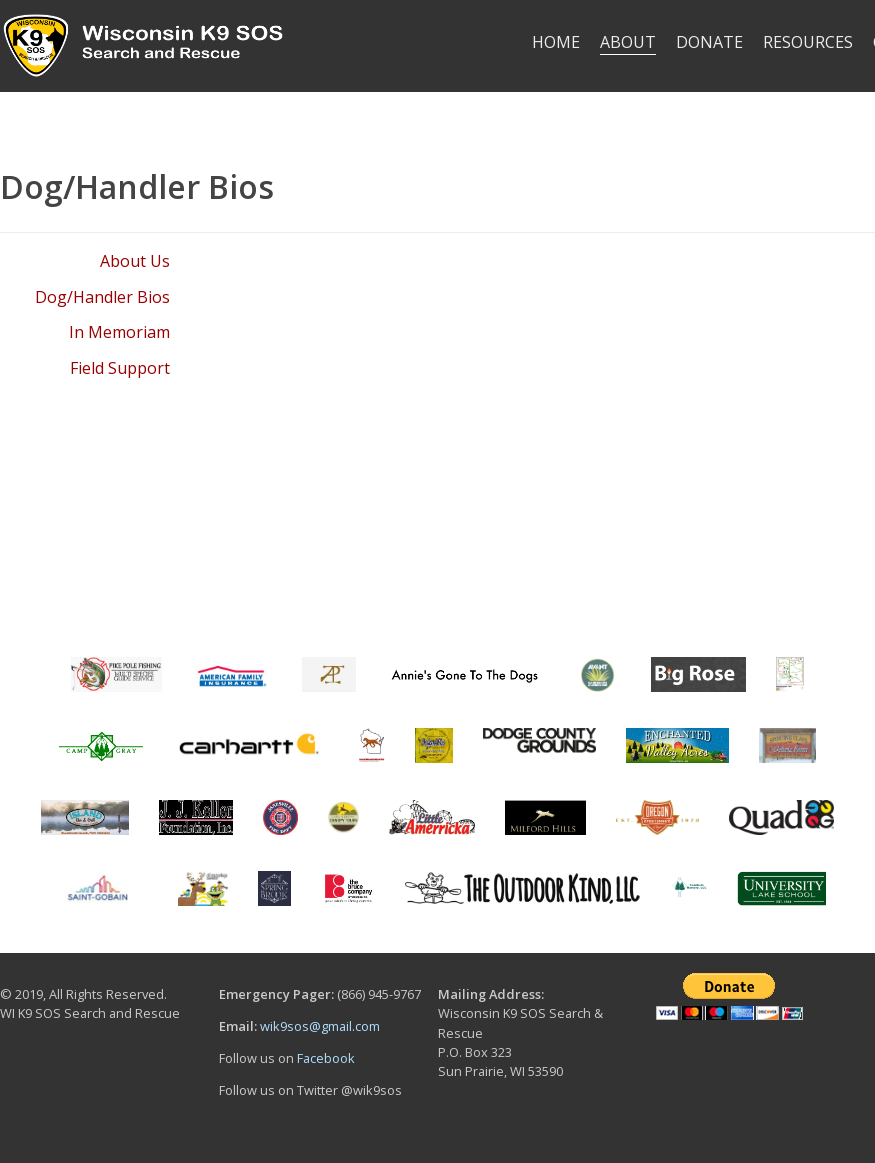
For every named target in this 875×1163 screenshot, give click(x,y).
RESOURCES (808, 42)
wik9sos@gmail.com (320, 1026)
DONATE (709, 42)
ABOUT (628, 42)
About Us (135, 261)
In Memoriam (119, 332)
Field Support (120, 368)
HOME (556, 42)
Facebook (326, 1058)
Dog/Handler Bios (102, 297)
